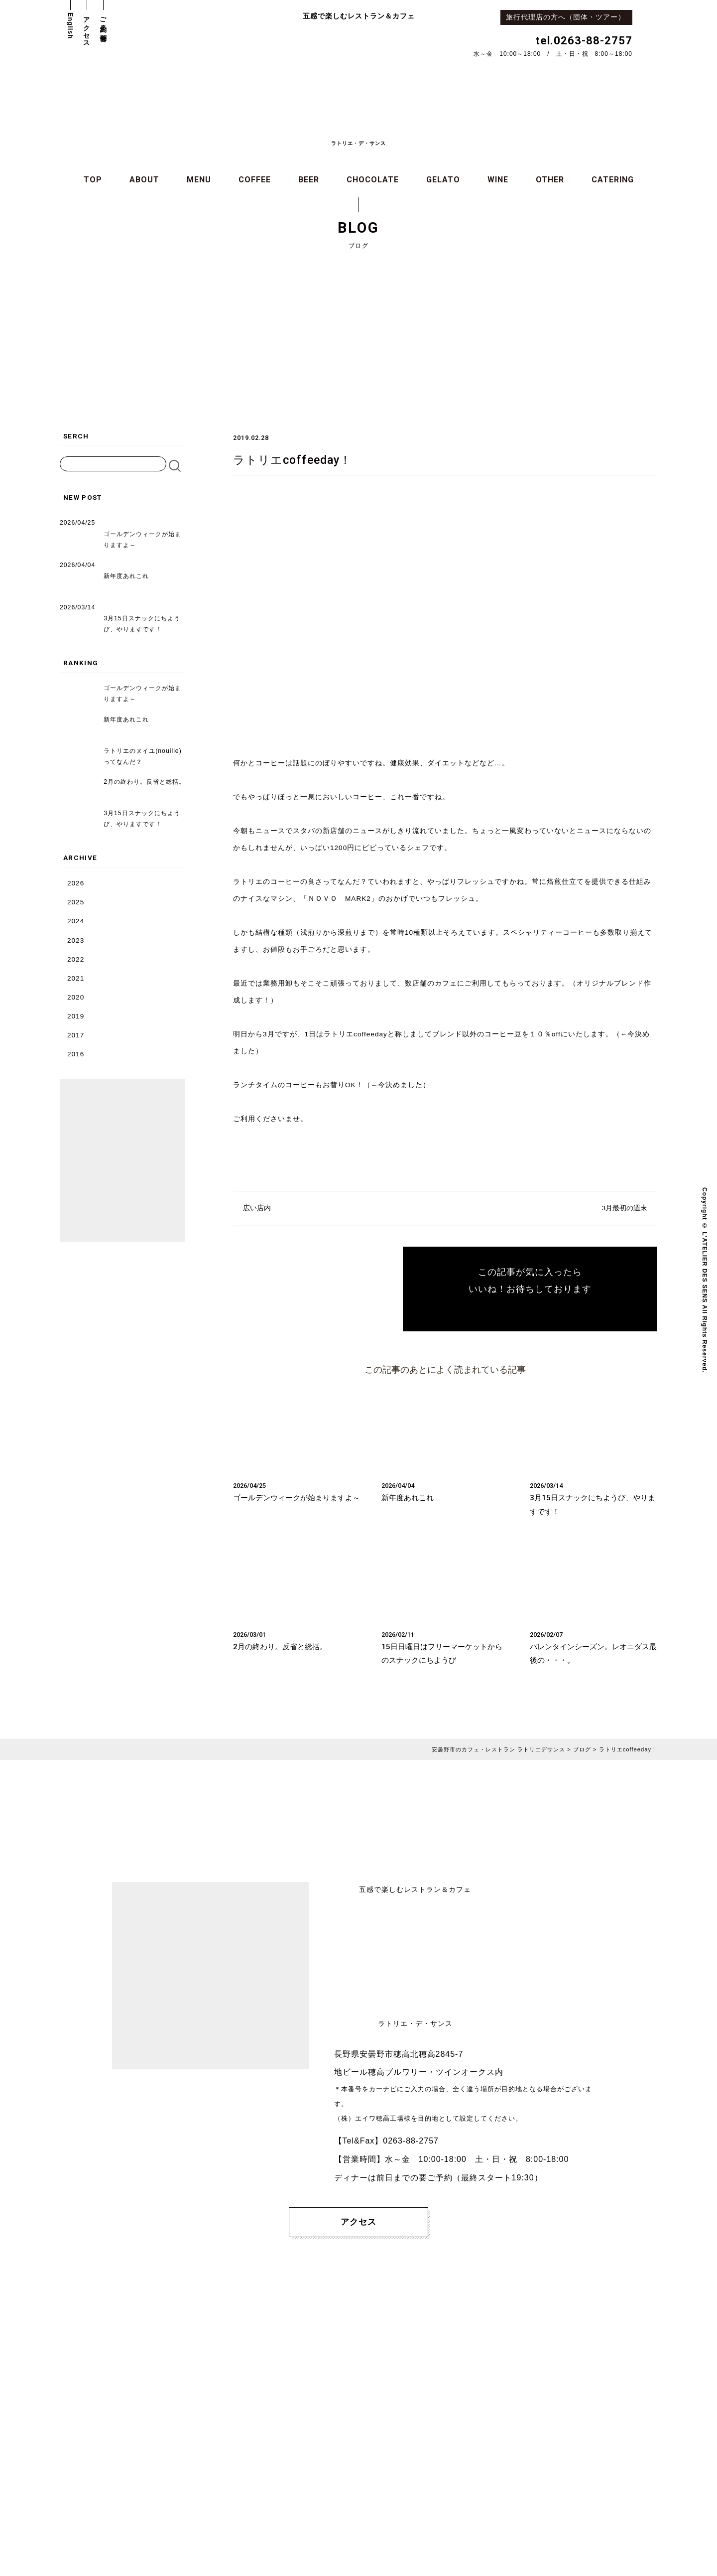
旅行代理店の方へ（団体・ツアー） (569, 17)
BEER (308, 179)
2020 (75, 997)
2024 (75, 921)
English (70, 25)
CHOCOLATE (373, 179)
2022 (75, 959)
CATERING (613, 179)
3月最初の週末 (624, 1208)
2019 (75, 1016)
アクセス (87, 28)
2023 (75, 940)
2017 (75, 1035)
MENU (199, 179)
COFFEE (255, 179)
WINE (497, 179)
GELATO (443, 179)
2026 (75, 883)
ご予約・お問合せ (103, 25)
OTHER (550, 179)
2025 (75, 902)
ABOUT (144, 179)
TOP (93, 179)
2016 (75, 1054)
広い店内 (257, 1208)
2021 (75, 978)
